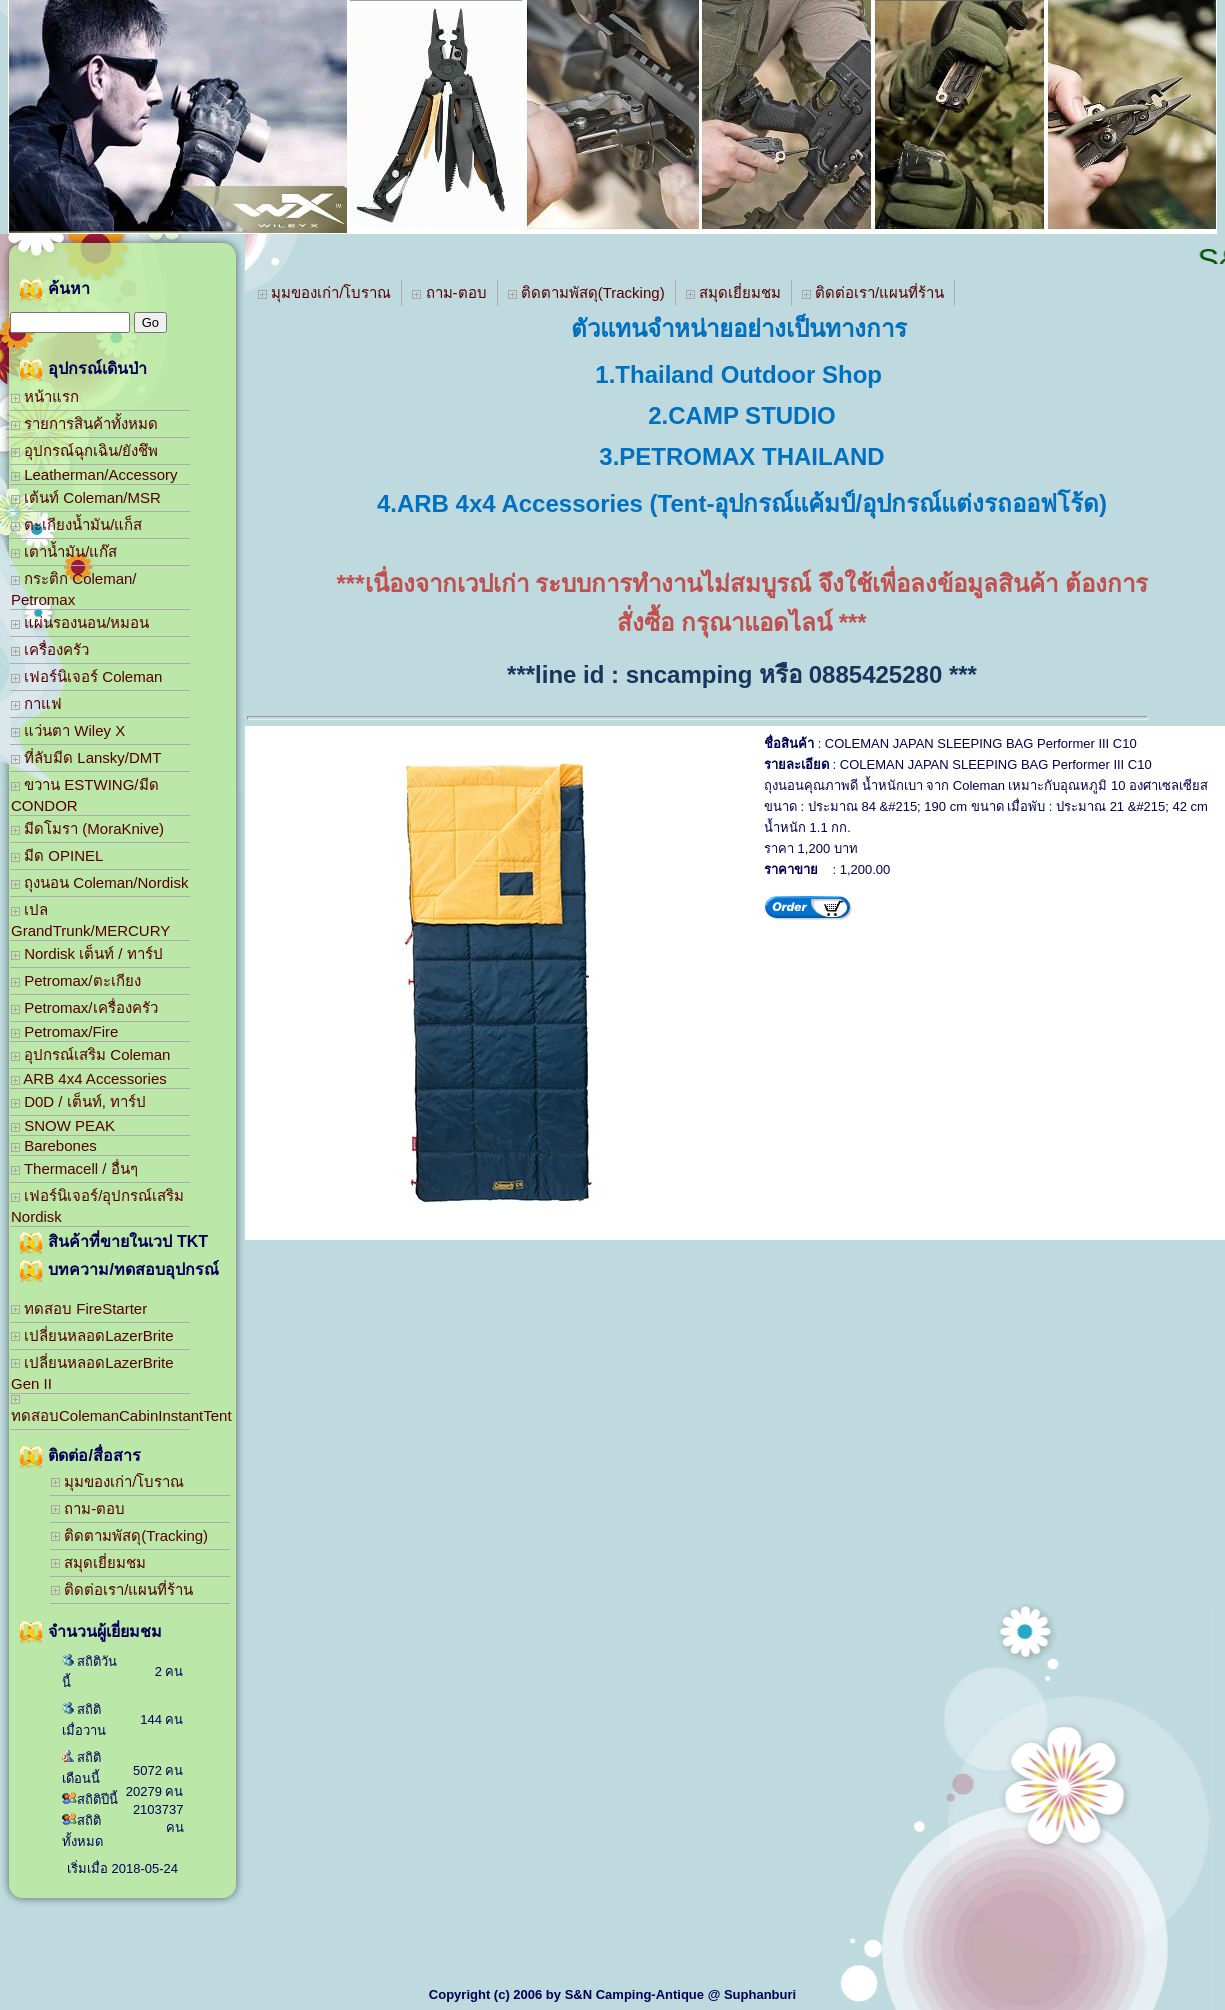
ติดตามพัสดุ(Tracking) (129, 1535)
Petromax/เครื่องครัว (84, 1007)
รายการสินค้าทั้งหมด (84, 423)
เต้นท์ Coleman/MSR (86, 497)
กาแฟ (36, 703)
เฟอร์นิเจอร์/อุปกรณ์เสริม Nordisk (97, 1206)
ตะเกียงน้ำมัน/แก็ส (76, 524)
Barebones (54, 1145)
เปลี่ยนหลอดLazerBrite (92, 1335)
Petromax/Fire (64, 1031)
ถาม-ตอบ (88, 1508)
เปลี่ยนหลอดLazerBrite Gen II (92, 1373)
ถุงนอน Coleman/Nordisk (99, 882)
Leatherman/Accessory (94, 474)
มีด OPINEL (57, 855)
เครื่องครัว (50, 649)
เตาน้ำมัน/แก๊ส (64, 551)
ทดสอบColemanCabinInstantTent (100, 1409)
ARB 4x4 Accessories (89, 1078)
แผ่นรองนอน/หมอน (80, 622)
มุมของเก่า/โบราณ (117, 1481)
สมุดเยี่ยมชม (98, 1562)
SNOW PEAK (63, 1125)
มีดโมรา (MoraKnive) (87, 828)
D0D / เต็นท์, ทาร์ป (78, 1101)
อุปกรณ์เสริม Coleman (90, 1054)
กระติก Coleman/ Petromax (74, 589)
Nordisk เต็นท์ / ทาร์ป (87, 953)
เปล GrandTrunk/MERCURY (90, 920)
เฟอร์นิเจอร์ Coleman (86, 676)
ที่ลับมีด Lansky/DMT (86, 757)
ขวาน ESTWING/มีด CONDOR (85, 795)
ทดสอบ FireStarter (79, 1308)
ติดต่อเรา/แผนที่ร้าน (122, 1589)
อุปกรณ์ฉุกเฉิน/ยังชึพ (84, 450)
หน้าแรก (45, 396)
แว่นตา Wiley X (68, 730)
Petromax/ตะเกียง (76, 980)
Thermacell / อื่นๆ (74, 1168)
